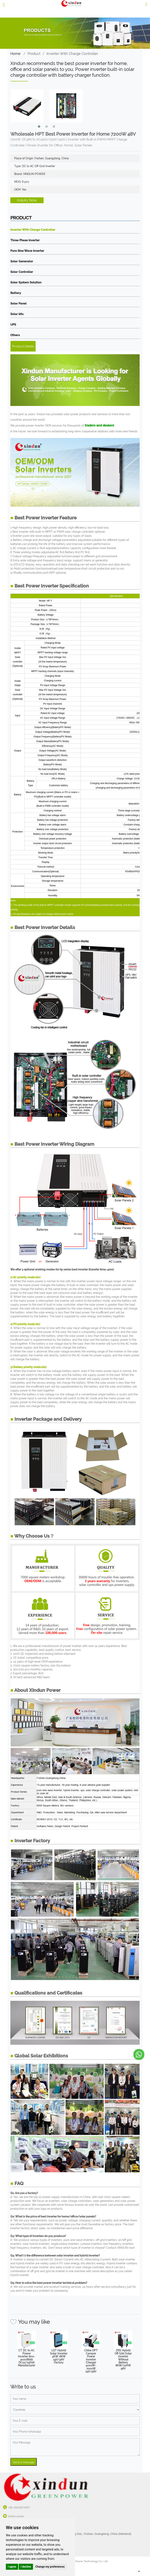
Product (34, 54)
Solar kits (16, 314)
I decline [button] (26, 2566)
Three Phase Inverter (25, 240)
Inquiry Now (27, 200)
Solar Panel (18, 303)
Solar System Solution (25, 282)
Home (15, 54)
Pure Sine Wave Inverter (27, 251)
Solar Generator (21, 261)
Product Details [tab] (23, 346)
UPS (13, 324)
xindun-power (16, 2516)
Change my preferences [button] (49, 2566)
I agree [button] (12, 2566)
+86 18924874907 (19, 2507)
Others (15, 335)
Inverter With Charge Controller (72, 54)
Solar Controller (21, 272)
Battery (15, 293)
